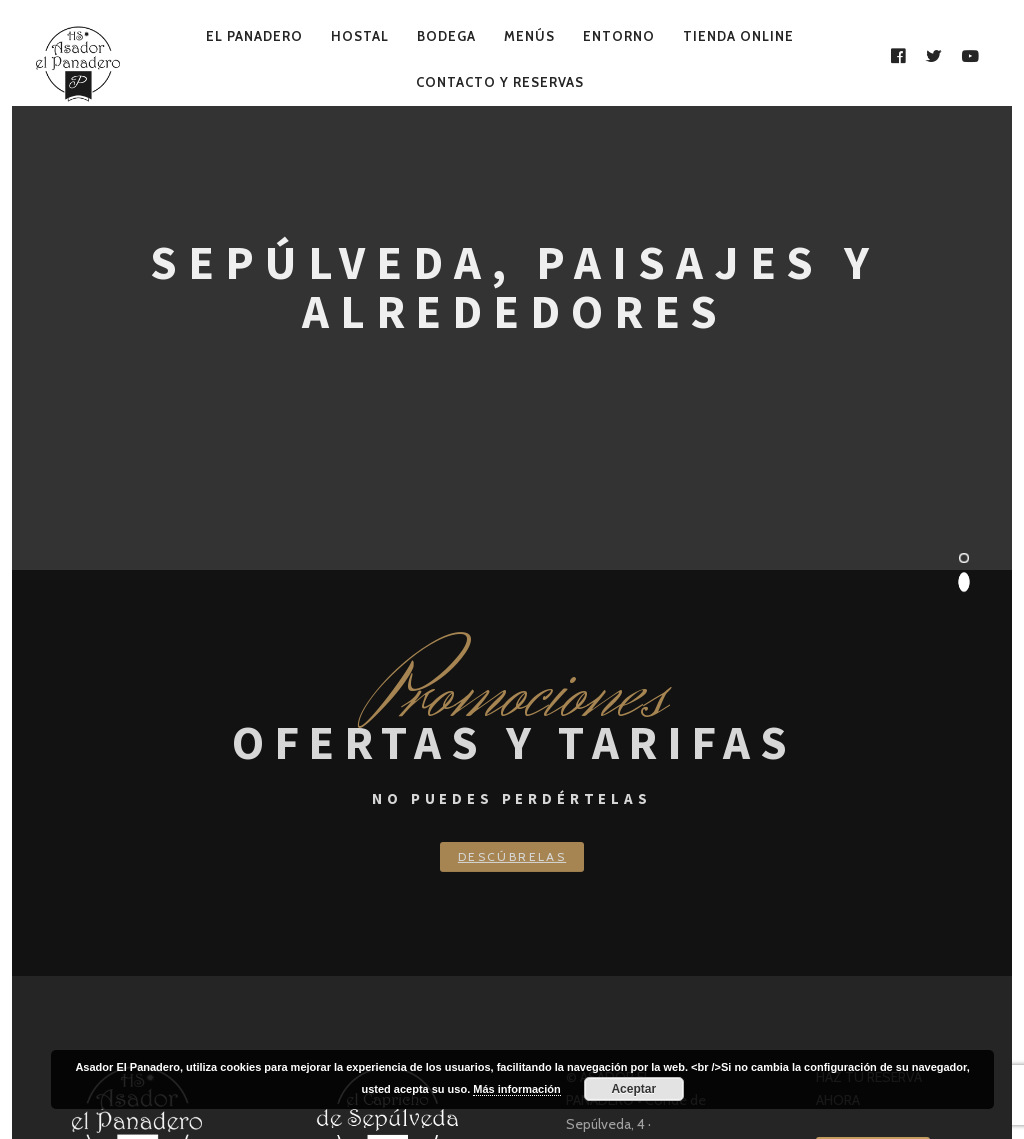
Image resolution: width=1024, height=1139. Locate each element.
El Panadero (254, 36)
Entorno (619, 36)
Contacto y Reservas (500, 82)
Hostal (360, 36)
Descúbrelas (512, 856)
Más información (516, 1089)
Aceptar (633, 1089)
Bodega (446, 36)
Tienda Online (738, 36)
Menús (529, 36)
